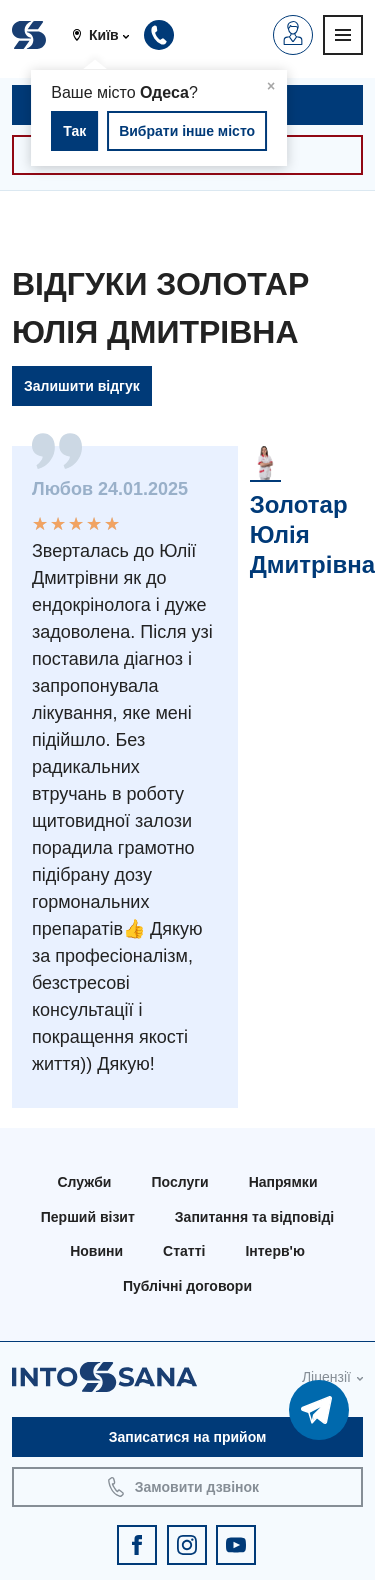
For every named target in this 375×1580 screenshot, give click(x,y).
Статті (184, 1251)
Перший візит (88, 1217)
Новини (96, 1251)
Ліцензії (326, 1377)
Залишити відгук (82, 386)
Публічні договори (187, 1286)
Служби (85, 1182)
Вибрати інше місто (187, 131)
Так (74, 131)
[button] (108, 35)
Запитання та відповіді (254, 1217)
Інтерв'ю (274, 1251)
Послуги (179, 1182)
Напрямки (283, 1182)
